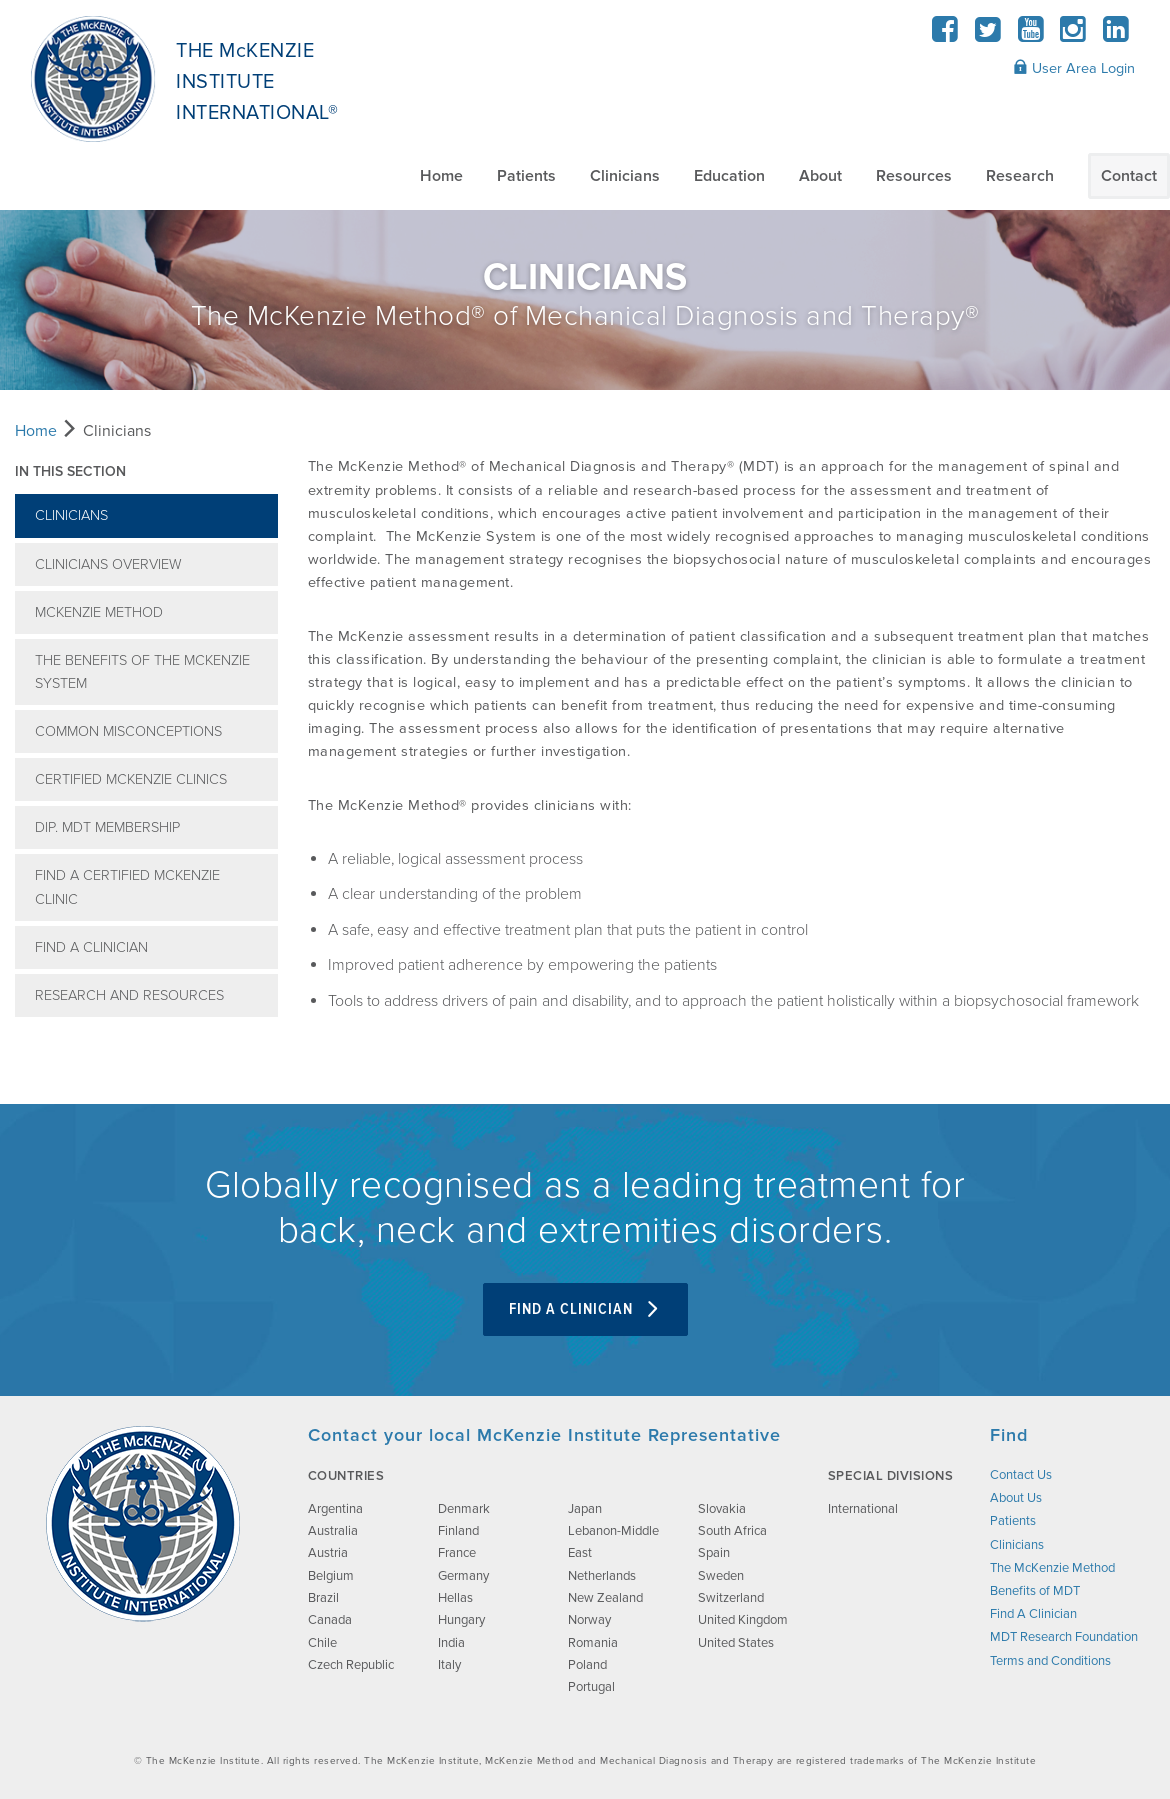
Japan (585, 1509)
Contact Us (1021, 1475)
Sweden (721, 1576)
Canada (330, 1620)
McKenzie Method (99, 612)
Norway (589, 1620)
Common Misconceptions (128, 731)
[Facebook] (945, 35)
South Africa (732, 1531)
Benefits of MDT (1035, 1591)
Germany (463, 1576)
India (451, 1643)
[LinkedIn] (1115, 35)
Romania (593, 1643)
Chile (322, 1643)
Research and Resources (129, 995)
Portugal (591, 1687)
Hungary (461, 1620)
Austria (328, 1553)
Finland (458, 1531)
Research (1020, 176)
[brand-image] (143, 1524)
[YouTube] (1030, 35)
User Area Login (1074, 68)
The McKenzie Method (1052, 1568)
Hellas (455, 1598)
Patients (526, 176)
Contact (1129, 176)
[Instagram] (1073, 35)
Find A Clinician (91, 947)
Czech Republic (351, 1665)
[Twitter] (988, 35)
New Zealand (605, 1598)
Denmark (464, 1509)
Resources (914, 176)
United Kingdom (743, 1620)
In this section (70, 471)
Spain (714, 1553)
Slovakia (722, 1509)
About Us (1016, 1498)
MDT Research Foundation (1064, 1637)
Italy (449, 1665)
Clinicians (625, 176)
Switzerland (731, 1598)
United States (736, 1643)
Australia (333, 1531)
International (863, 1509)
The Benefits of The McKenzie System (142, 672)
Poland (587, 1665)
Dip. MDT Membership (107, 827)
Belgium (331, 1576)
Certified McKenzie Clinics (131, 779)
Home (441, 176)
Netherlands (602, 1576)
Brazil (323, 1598)
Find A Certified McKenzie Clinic (127, 887)
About (820, 176)
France (457, 1553)
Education (729, 176)
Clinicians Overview (108, 564)
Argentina (335, 1509)
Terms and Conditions (1050, 1661)
